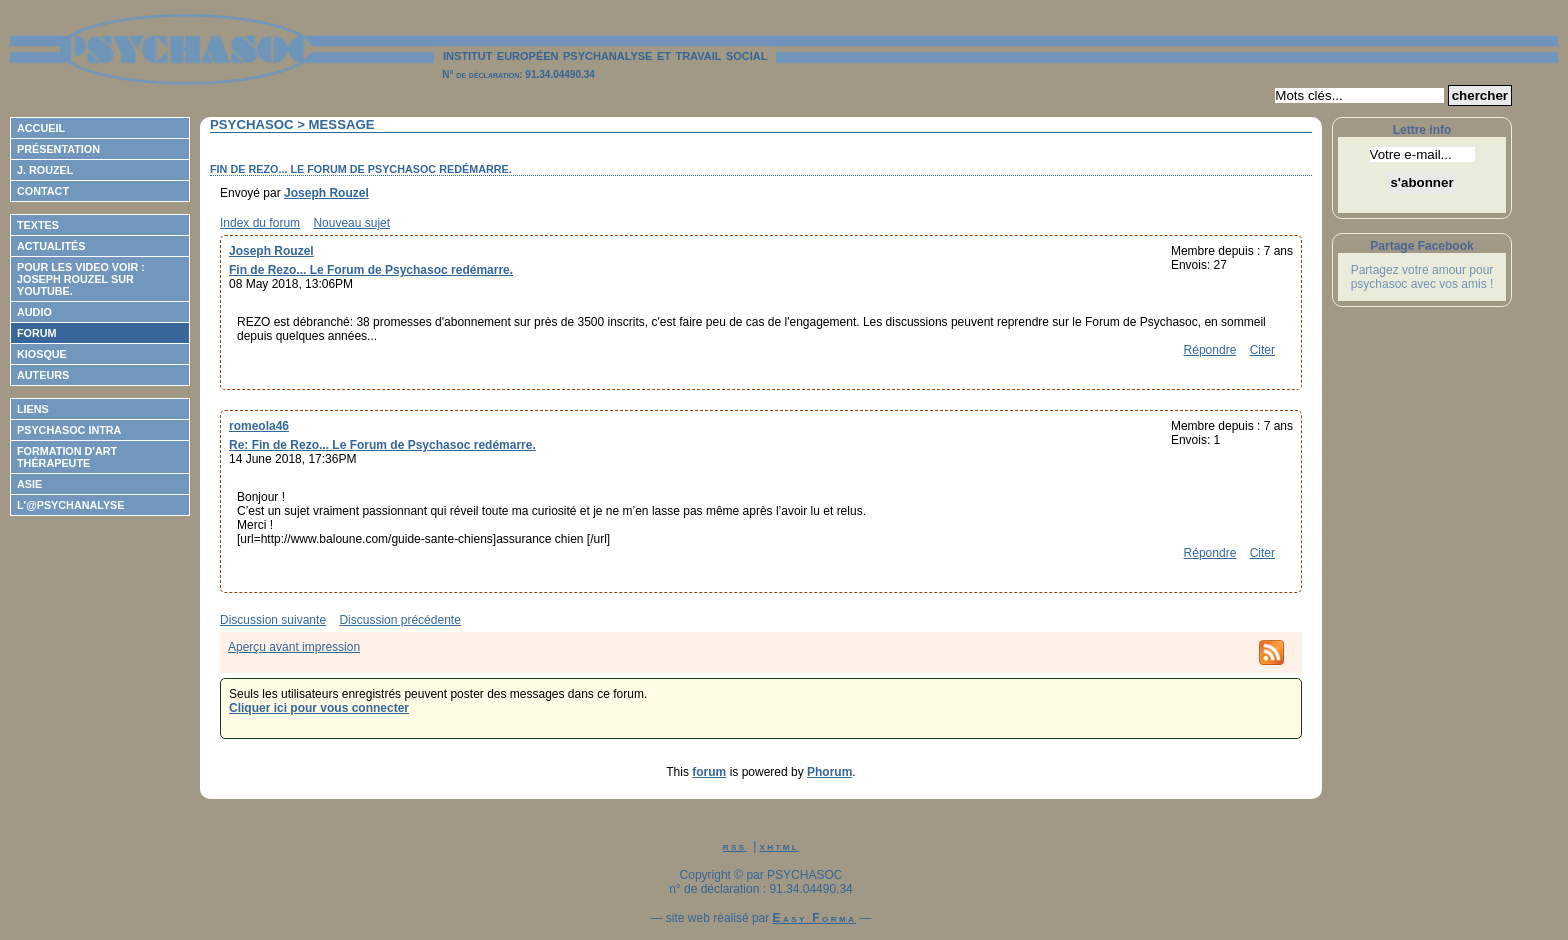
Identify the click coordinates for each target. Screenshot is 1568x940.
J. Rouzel (45, 170)
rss (735, 846)
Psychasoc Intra (69, 430)
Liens (33, 409)
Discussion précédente (399, 620)
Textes (38, 225)
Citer (1262, 350)
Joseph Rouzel (326, 193)
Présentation (58, 149)
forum (709, 772)
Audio (34, 312)
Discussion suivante (273, 620)
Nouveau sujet (351, 223)
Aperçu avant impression (294, 647)
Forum (37, 333)
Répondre (1210, 350)
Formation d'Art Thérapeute (67, 457)
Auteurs (43, 375)
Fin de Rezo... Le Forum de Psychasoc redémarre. (371, 270)
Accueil (41, 128)
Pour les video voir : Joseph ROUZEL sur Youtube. (81, 279)
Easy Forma (815, 918)
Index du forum (260, 223)
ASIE (29, 484)
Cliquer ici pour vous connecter (319, 708)
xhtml (780, 846)
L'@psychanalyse (71, 505)
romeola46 (259, 426)
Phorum (829, 772)
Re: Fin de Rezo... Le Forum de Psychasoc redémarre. (382, 445)
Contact (43, 191)
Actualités (51, 246)
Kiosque (42, 354)
